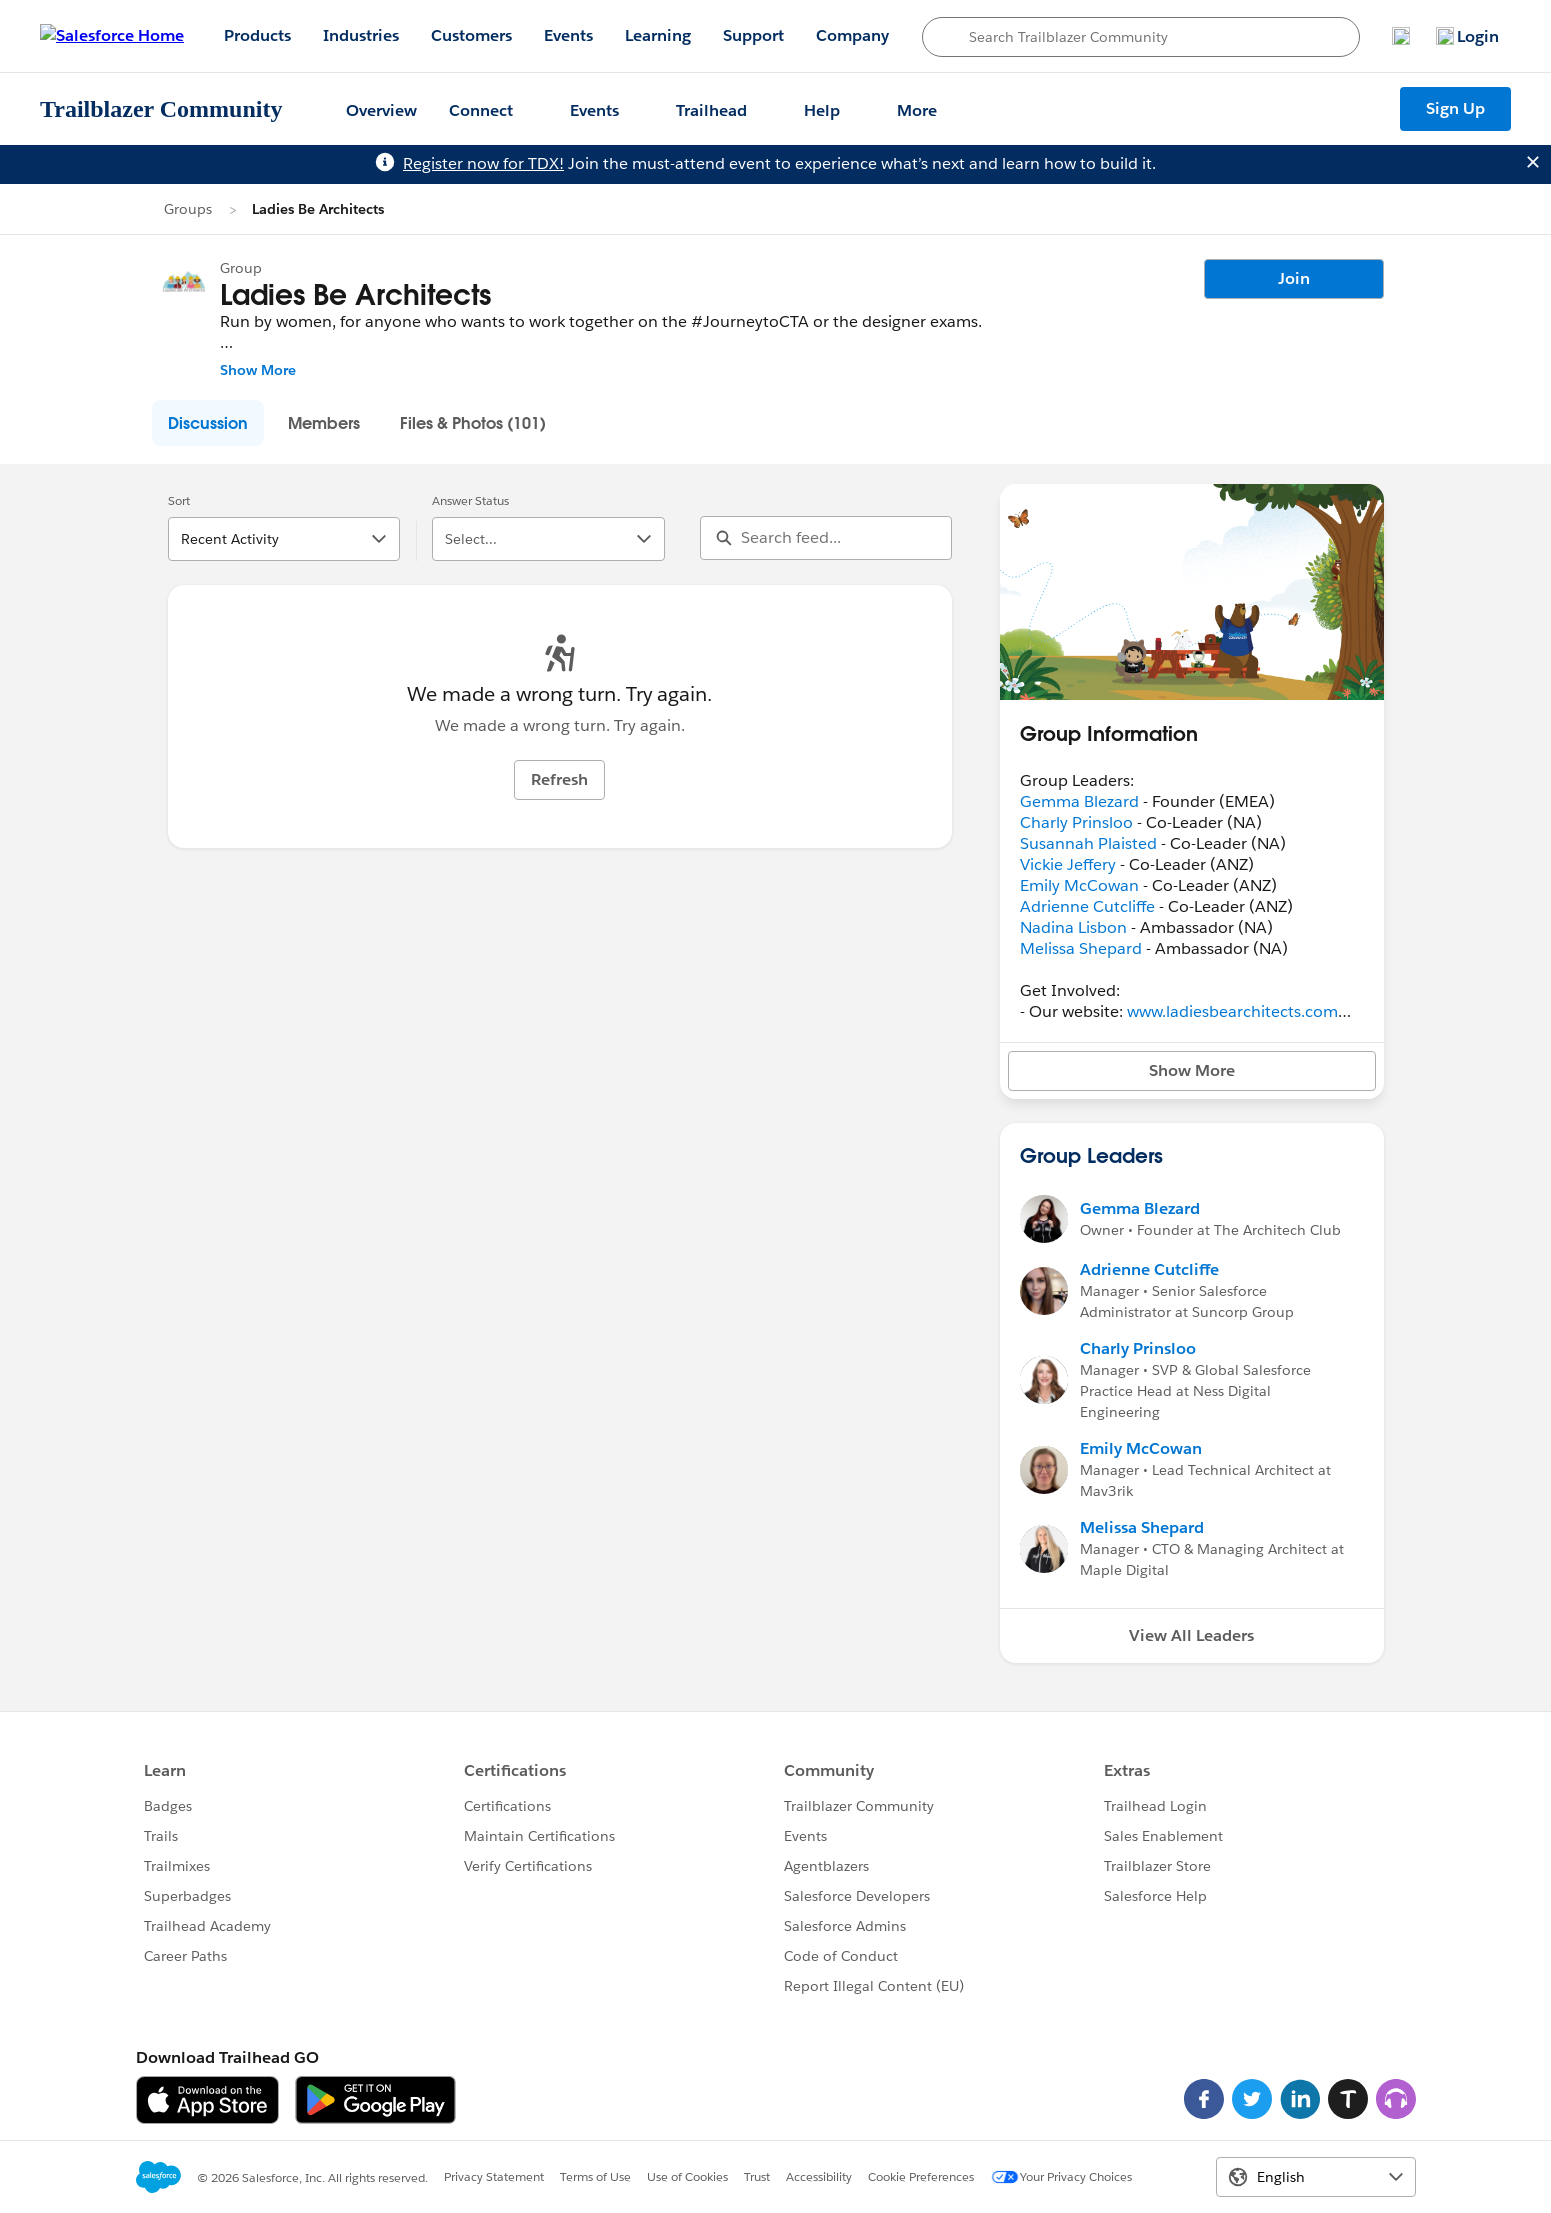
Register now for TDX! (483, 163)
